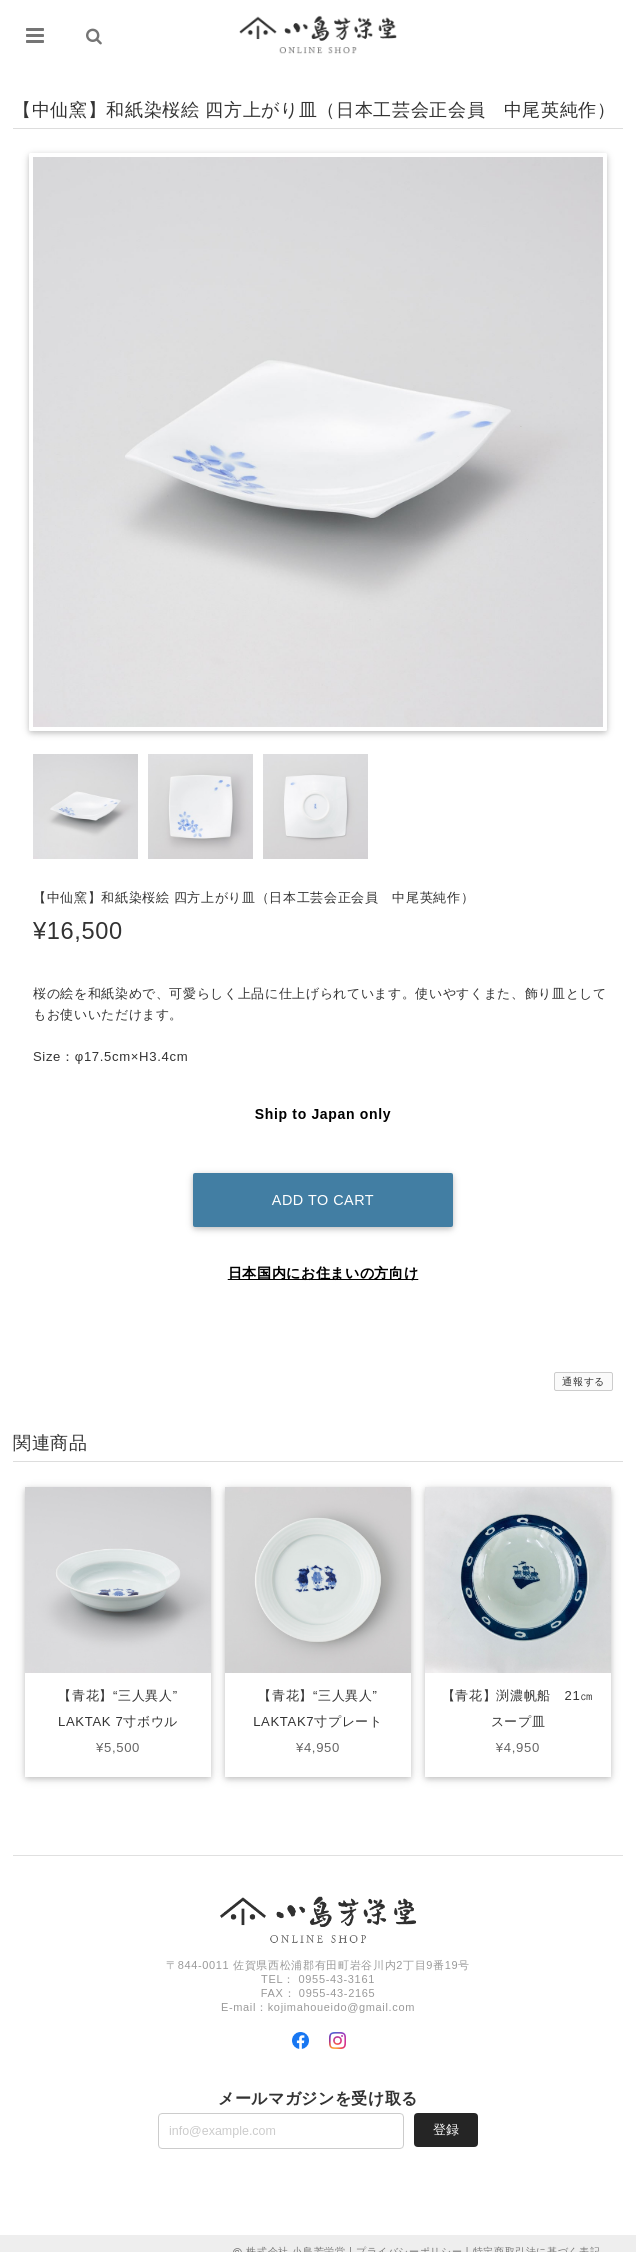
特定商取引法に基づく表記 (537, 2234)
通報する (583, 1364)
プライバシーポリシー (409, 2234)
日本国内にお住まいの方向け (323, 1256)
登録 (446, 2111)
